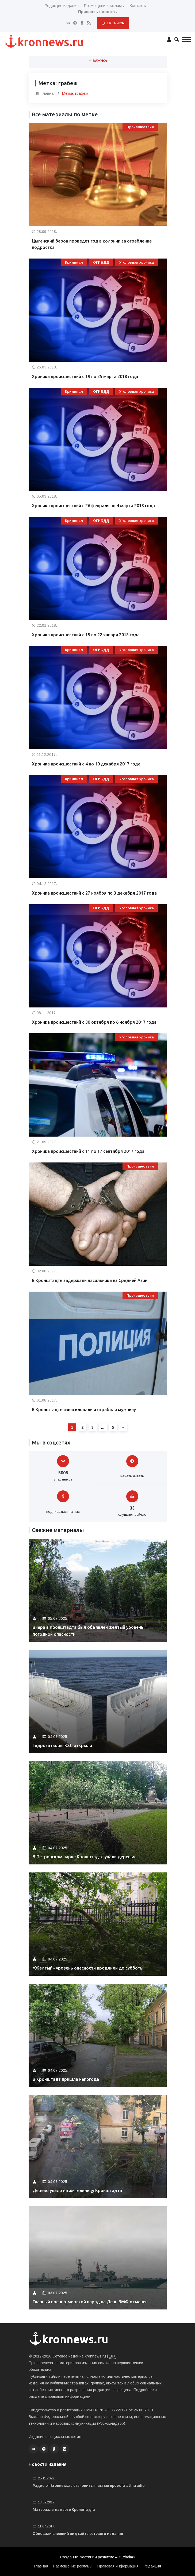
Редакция (152, 2566)
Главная (45, 93)
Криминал (74, 262)
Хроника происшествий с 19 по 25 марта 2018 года (85, 376)
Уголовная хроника (136, 262)
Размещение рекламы (104, 5)
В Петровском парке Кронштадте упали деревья (84, 1856)
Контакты (138, 5)
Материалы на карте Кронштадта (64, 2509)
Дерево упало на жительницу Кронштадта (77, 2190)
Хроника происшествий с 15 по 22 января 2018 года (86, 634)
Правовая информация (118, 2566)
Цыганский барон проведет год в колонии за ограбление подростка (92, 244)
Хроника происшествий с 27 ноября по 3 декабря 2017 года (94, 893)
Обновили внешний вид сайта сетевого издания (78, 2533)
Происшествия (140, 127)
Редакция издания (61, 5)
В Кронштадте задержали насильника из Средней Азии (89, 1280)
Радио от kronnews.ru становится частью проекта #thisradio (89, 2485)
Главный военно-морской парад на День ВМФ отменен (90, 2301)
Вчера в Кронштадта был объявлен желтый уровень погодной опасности (88, 1631)
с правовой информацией (67, 2396)
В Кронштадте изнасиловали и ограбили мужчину (84, 1409)
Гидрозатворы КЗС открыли (62, 1745)
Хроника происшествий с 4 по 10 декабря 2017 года (86, 763)
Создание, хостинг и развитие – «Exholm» (97, 2557)
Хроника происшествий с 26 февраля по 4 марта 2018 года (93, 505)
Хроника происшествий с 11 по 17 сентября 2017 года (88, 1151)
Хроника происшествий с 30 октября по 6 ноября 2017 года (94, 1022)
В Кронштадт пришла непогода (66, 2079)
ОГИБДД (101, 262)
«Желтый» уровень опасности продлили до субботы (88, 1968)
